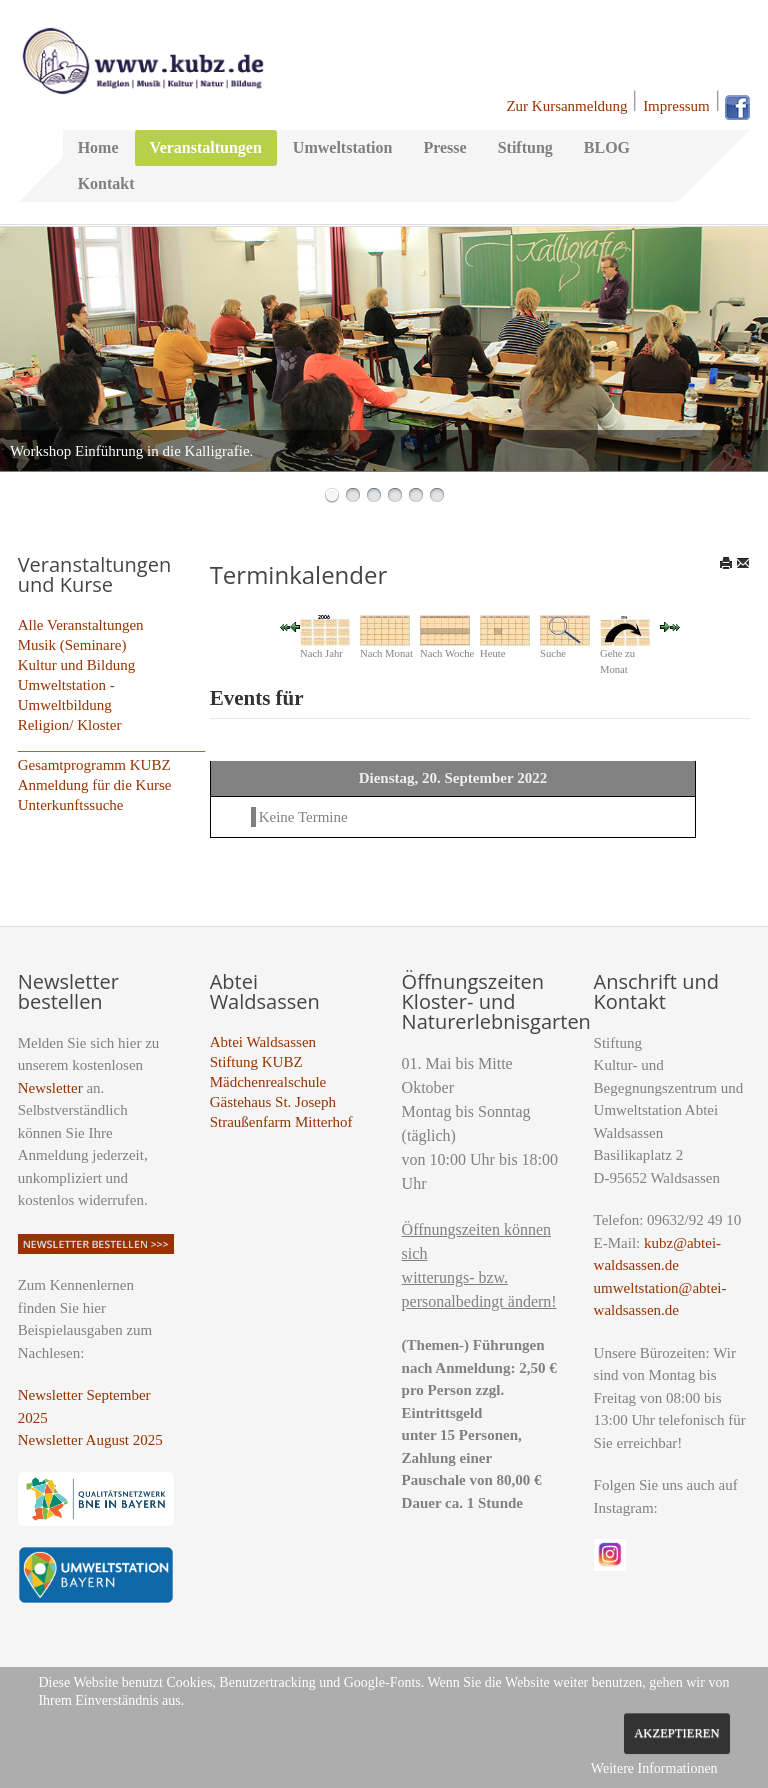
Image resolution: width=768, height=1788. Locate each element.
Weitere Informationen (654, 1768)
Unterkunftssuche (71, 805)
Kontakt (106, 183)
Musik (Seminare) (72, 645)
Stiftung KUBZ (256, 1062)
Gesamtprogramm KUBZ (94, 765)
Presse (444, 147)
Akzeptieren (676, 1733)
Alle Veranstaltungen (81, 625)
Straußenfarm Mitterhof (281, 1122)
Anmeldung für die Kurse (95, 785)
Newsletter (50, 1088)
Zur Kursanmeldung (566, 106)
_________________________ (112, 745)
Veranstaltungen (206, 147)
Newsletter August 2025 (90, 1440)
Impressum (676, 106)
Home (98, 147)
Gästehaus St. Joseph (273, 1102)
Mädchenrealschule (268, 1082)
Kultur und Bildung (77, 665)
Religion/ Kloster (70, 725)
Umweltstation (343, 147)
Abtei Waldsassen (263, 1042)
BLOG (607, 147)
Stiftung (525, 147)
